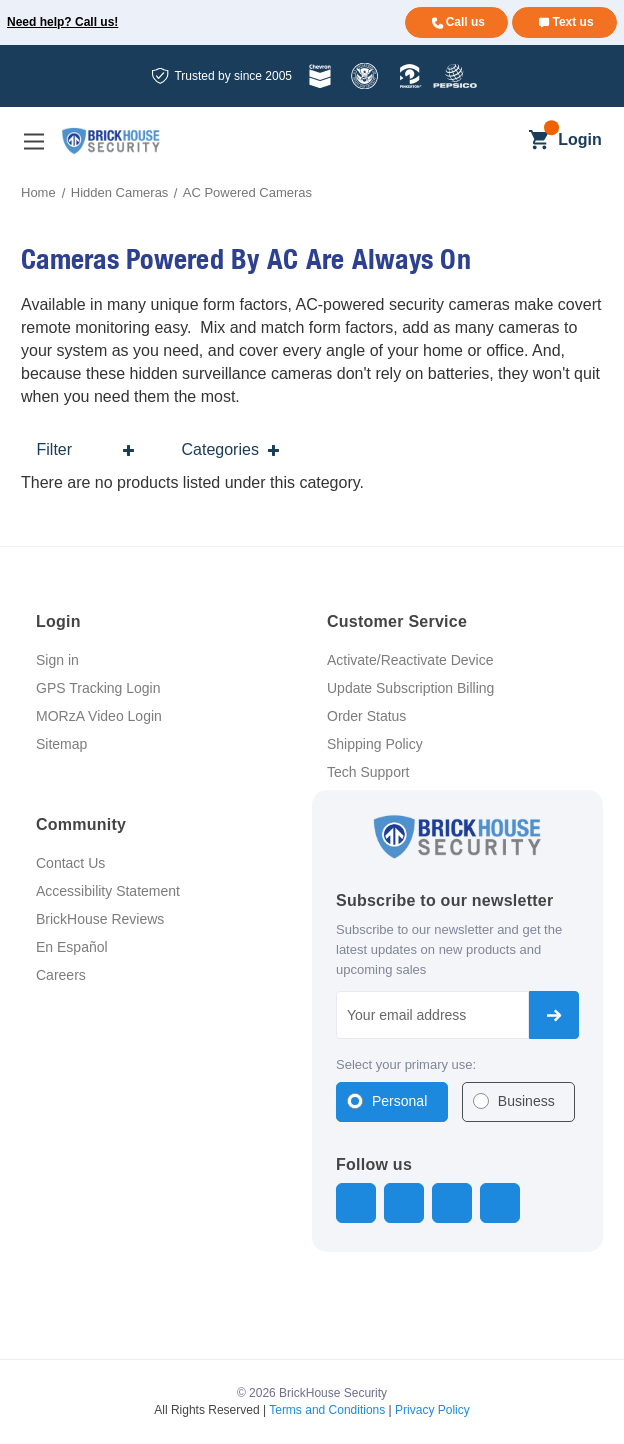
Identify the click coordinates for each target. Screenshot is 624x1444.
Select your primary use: (406, 1064)
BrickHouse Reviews (100, 919)
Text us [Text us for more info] (572, 22)
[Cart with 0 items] (538, 141)
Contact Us (70, 863)
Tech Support (368, 772)
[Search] (504, 141)
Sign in (57, 660)
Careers (61, 975)
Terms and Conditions (327, 1410)
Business (526, 1101)
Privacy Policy (432, 1410)
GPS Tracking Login (98, 688)
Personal (399, 1101)
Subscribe (554, 1015)
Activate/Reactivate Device (410, 660)
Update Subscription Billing (410, 688)
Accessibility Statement (108, 891)
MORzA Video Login (99, 716)
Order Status (366, 716)
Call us (465, 22)
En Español (72, 947)
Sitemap (61, 744)
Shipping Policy (375, 744)
